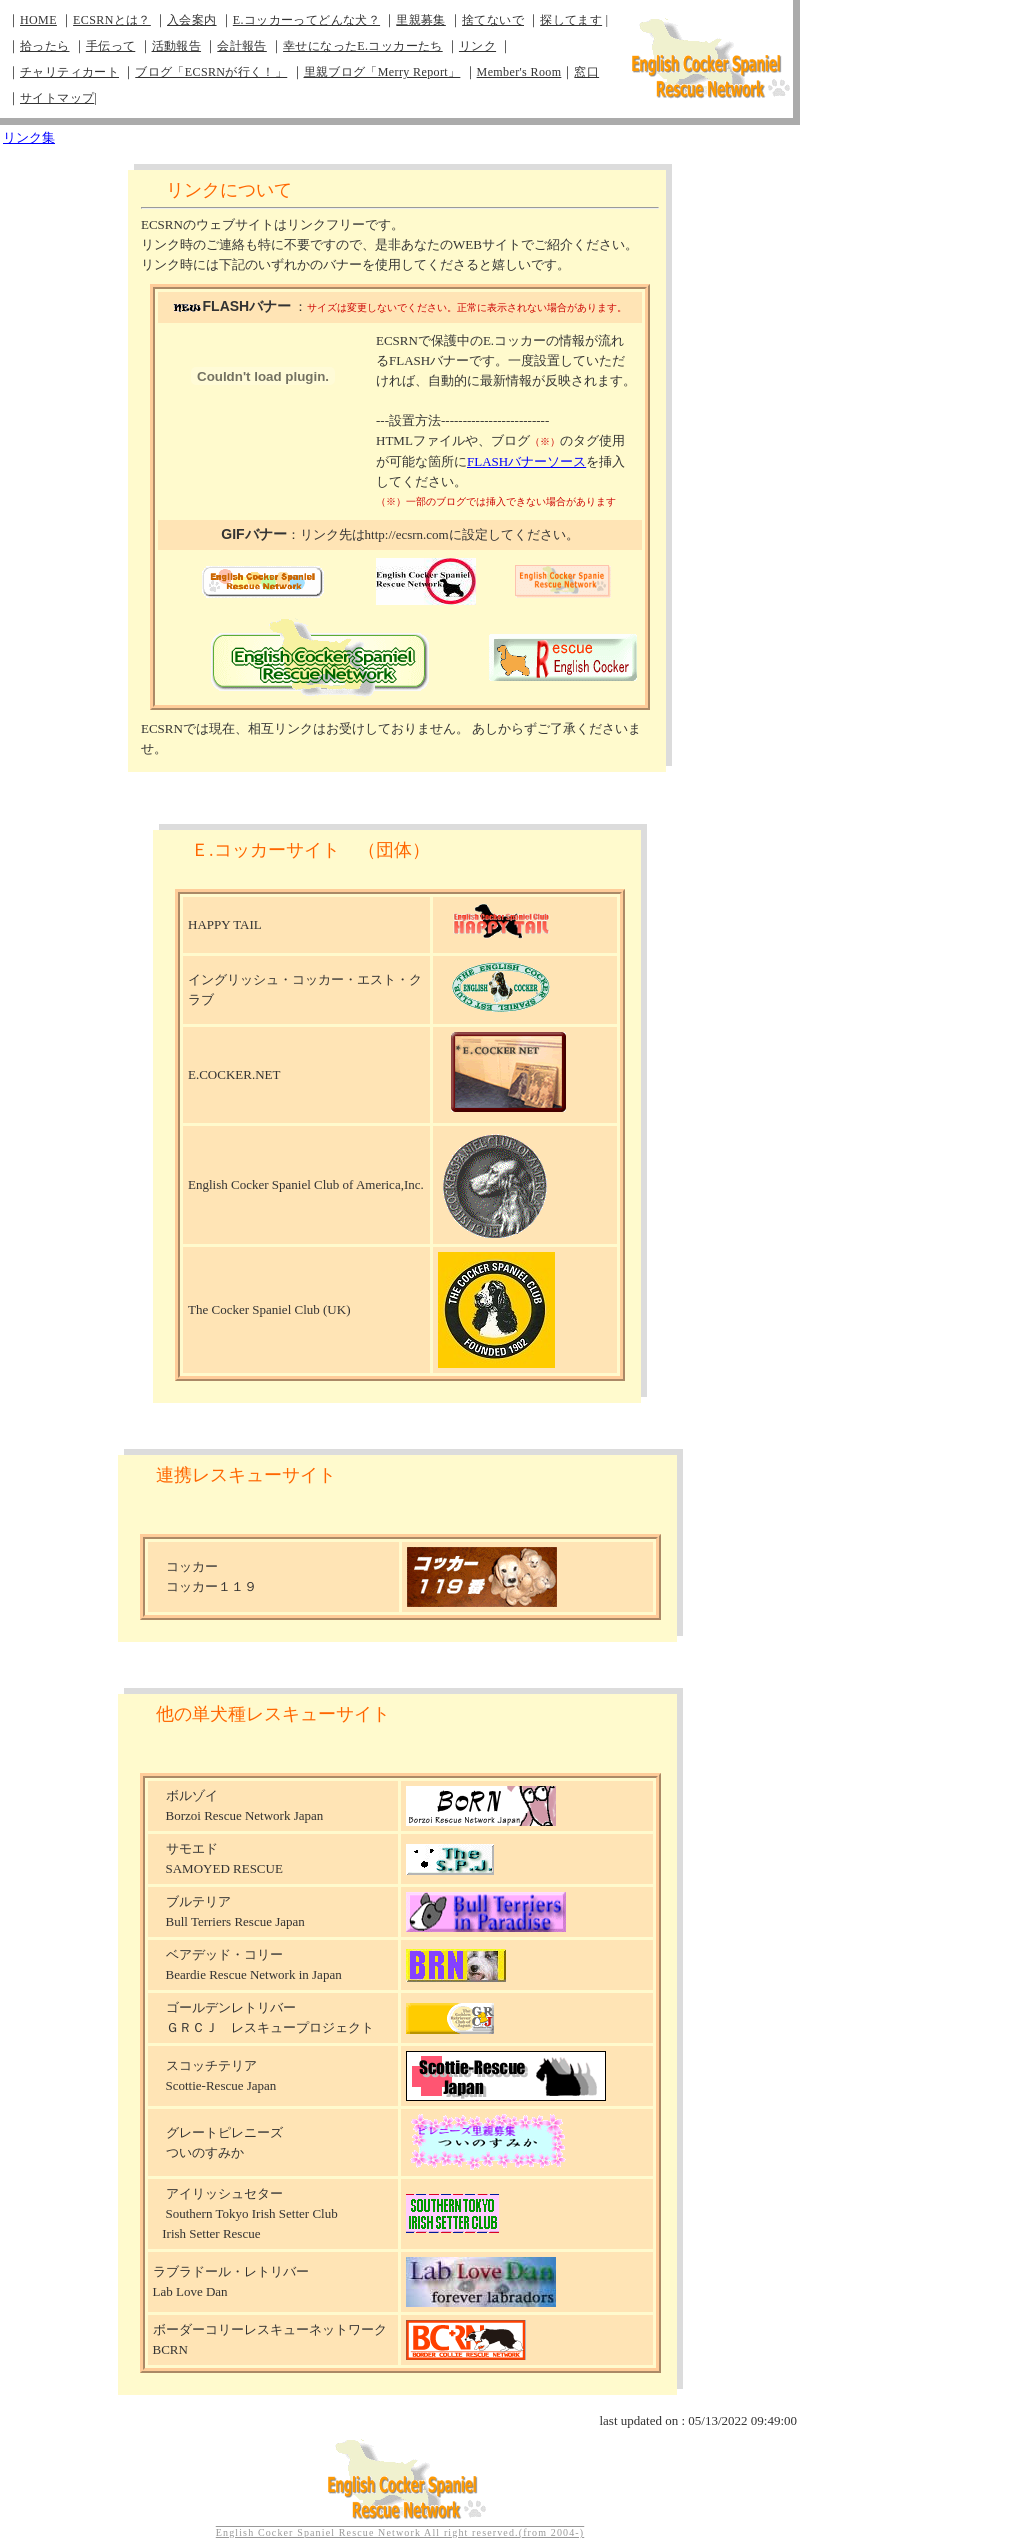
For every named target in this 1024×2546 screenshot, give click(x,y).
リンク (477, 46)
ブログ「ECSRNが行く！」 (211, 72)
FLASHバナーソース (526, 461)
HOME (38, 20)
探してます (571, 20)
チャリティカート (69, 72)
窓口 (586, 72)
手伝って (111, 46)
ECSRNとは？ (112, 20)
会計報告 (242, 46)
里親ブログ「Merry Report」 (382, 72)
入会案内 (192, 20)
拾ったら (45, 46)
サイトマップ (57, 98)
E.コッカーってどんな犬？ (306, 20)
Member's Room (519, 72)
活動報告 (177, 46)
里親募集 (421, 20)
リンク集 (29, 137)
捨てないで (493, 20)
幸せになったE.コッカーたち (363, 46)
